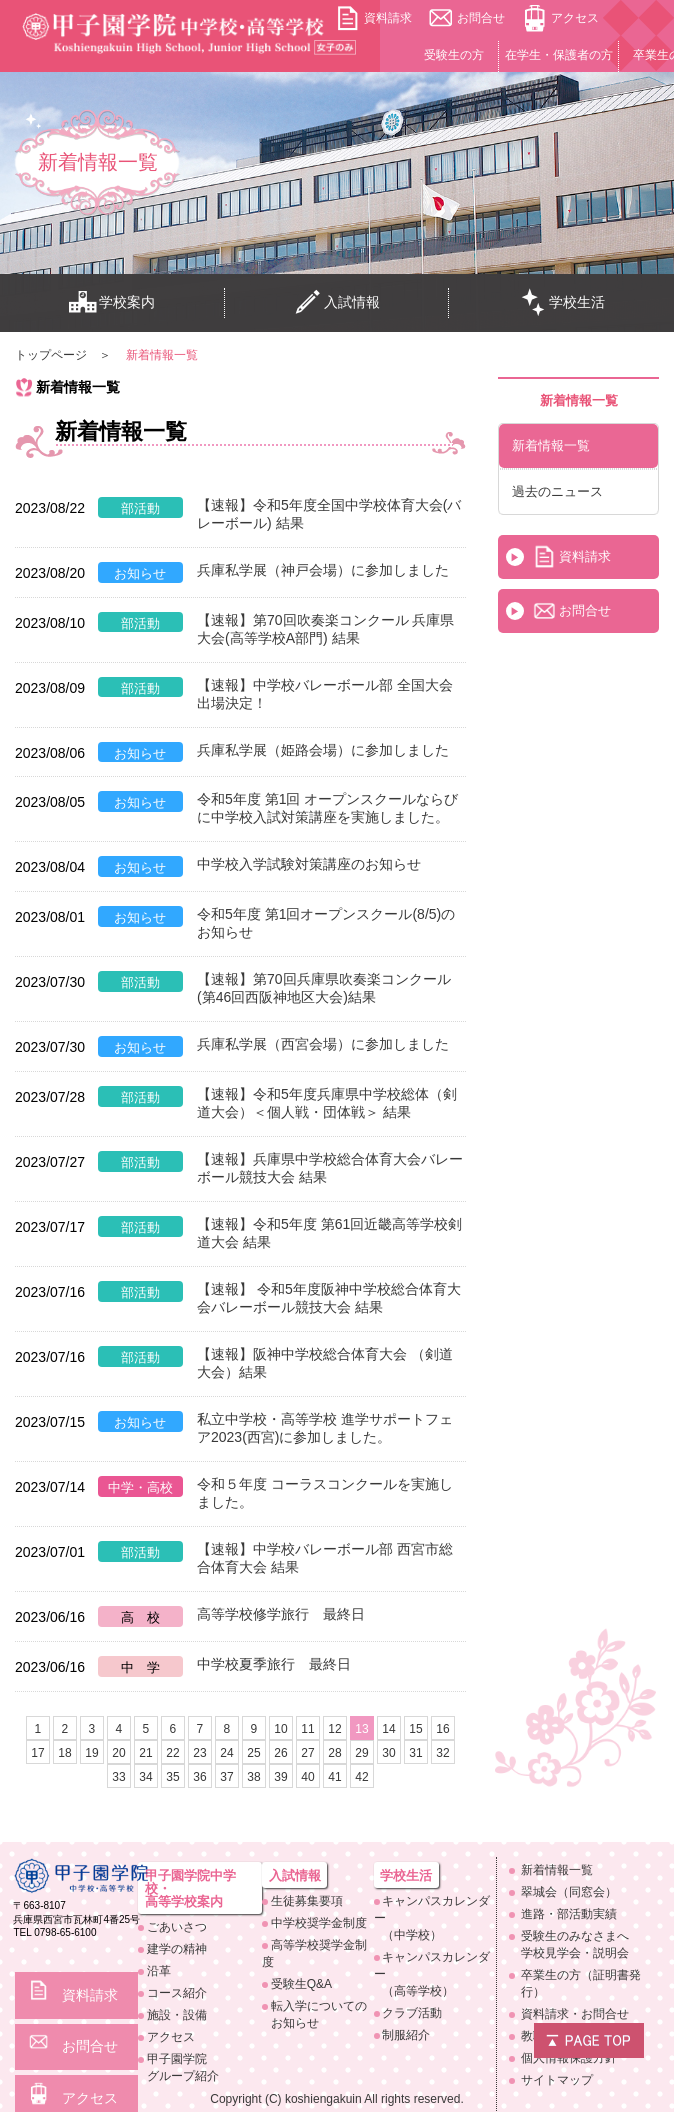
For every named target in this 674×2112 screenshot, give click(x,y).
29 (361, 1753)
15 (415, 1729)
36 (199, 1777)
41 (334, 1777)
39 (280, 1777)
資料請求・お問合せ (575, 2014)
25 (253, 1753)
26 (280, 1753)
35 (172, 1777)
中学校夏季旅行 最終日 (274, 1664)
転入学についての (322, 2015)
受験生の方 (454, 55)
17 (37, 1753)
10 (280, 1729)
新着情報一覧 (551, 445)
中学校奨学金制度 (319, 1923)
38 (253, 1777)
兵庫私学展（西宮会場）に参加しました (323, 1044)
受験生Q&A (301, 1984)
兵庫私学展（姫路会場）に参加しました (323, 750)
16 (442, 1729)
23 (199, 1753)
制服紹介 (406, 2035)
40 (307, 1777)
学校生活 (562, 303)
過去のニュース (557, 491)
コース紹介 (177, 1993)
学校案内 (112, 303)
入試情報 (337, 303)
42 (361, 1777)
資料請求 (388, 18)
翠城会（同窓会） (569, 1892)
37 (226, 1777)
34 (145, 1777)
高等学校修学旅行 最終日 (281, 1614)
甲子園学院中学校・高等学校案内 (190, 1888)
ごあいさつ (177, 1927)
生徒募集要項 (307, 1901)
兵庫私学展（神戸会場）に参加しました (323, 570)
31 (415, 1753)
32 (442, 1753)
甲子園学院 (205, 2068)
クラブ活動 (412, 2013)
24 (226, 1753)
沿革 (159, 1971)
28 (334, 1753)
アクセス (575, 18)
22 (172, 1753)
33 (118, 1777)
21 (145, 1753)
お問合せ (481, 18)
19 (91, 1753)
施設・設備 (177, 2015)
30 (388, 1753)
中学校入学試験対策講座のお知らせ (309, 864)
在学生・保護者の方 (559, 55)
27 (307, 1753)
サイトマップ (557, 2080)
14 (388, 1729)
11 (307, 1729)
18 (64, 1753)
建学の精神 (177, 1949)
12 (334, 1729)
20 (118, 1753)
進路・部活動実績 (569, 1914)
